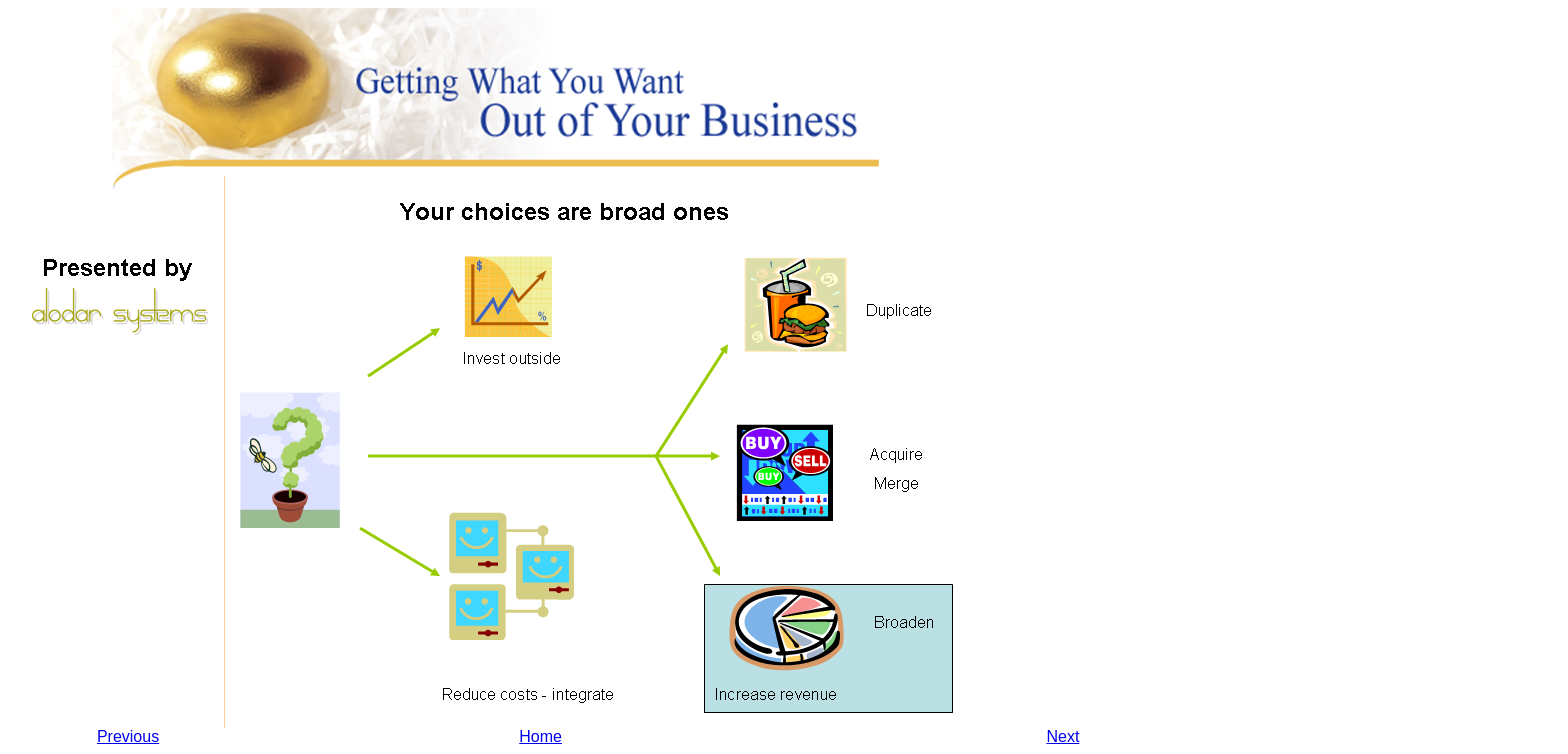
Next (1062, 736)
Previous (128, 736)
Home (540, 736)
